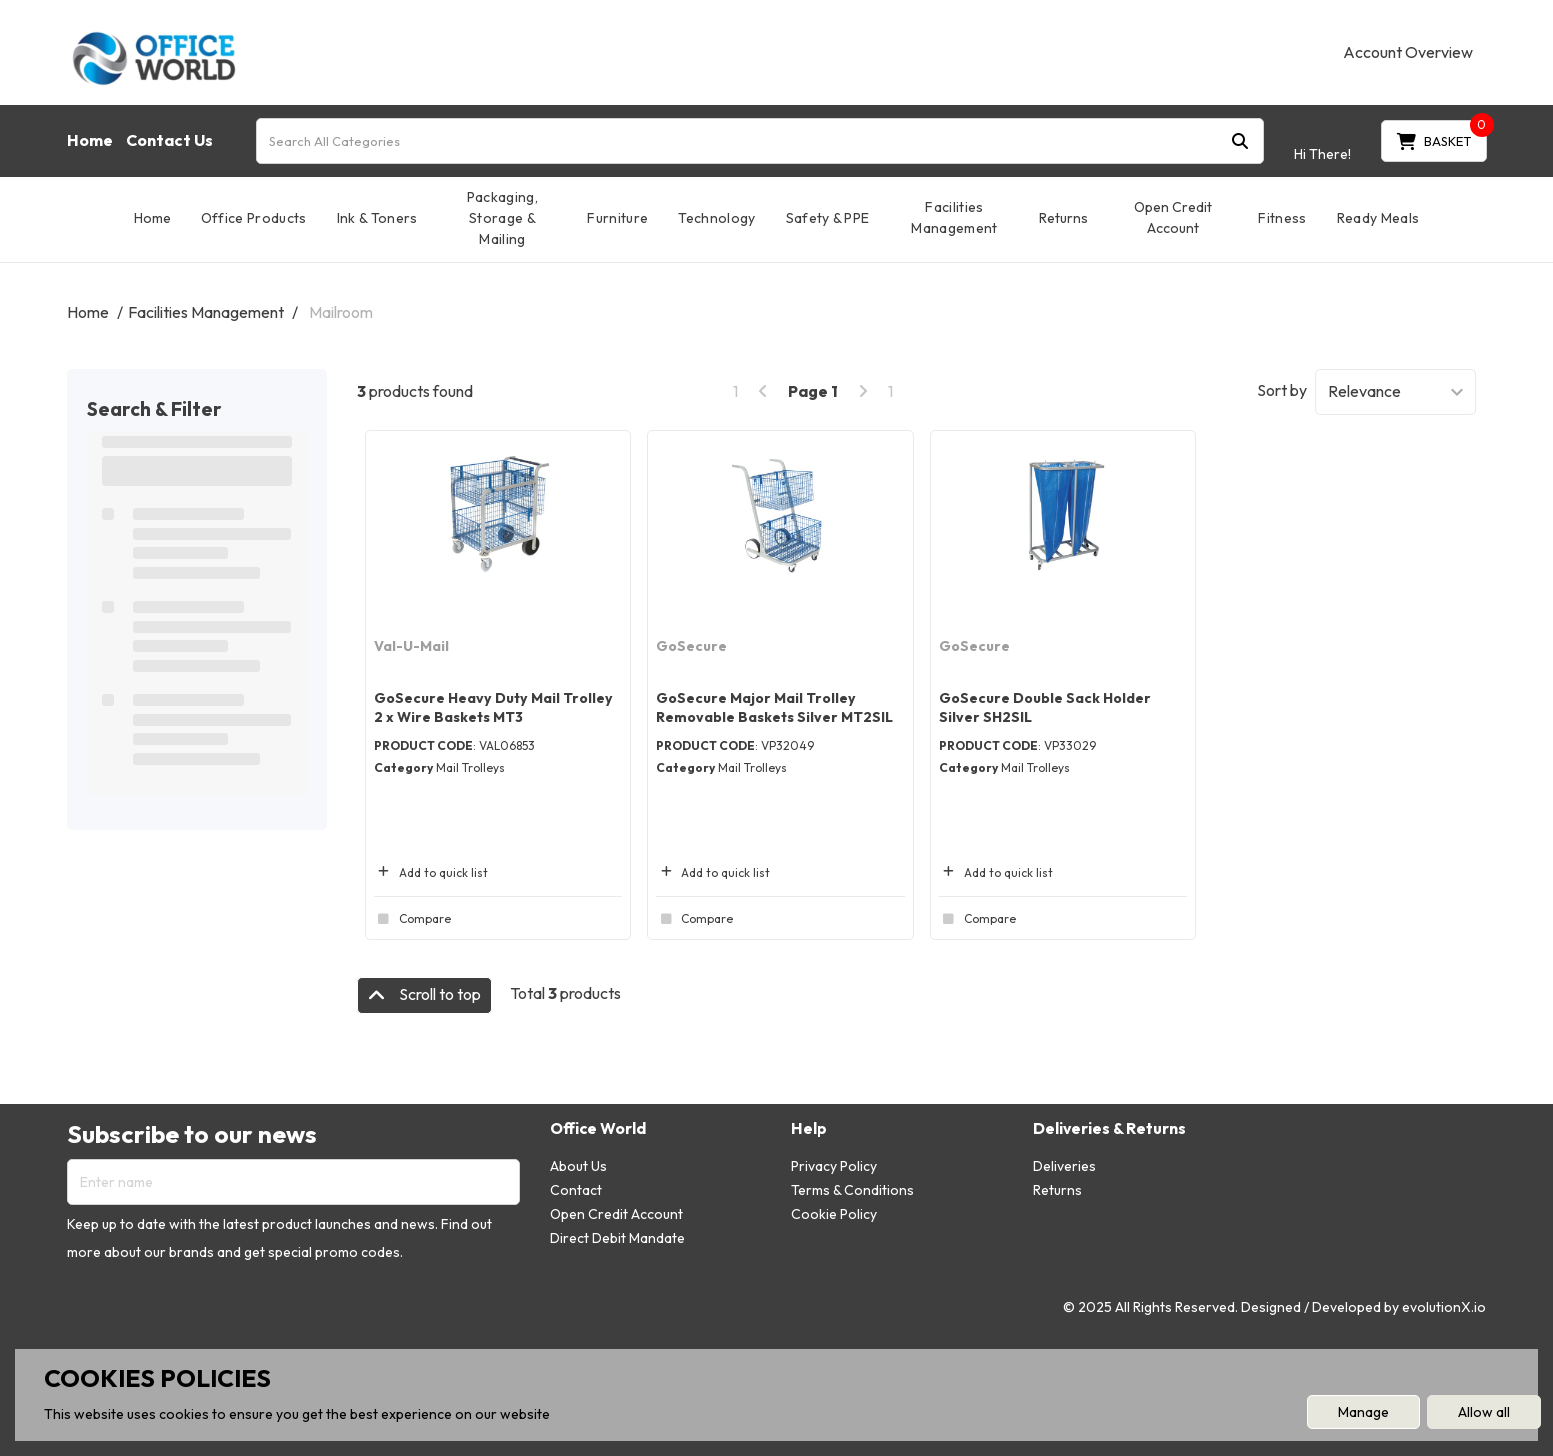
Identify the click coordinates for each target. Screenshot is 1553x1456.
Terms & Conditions (852, 1190)
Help (809, 1128)
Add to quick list (431, 872)
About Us (578, 1166)
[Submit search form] (1240, 140)
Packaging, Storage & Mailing (502, 218)
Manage (1363, 1412)
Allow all (1484, 1412)
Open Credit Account (1173, 217)
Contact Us (169, 140)
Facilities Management (954, 217)
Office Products (254, 218)
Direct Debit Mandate (617, 1238)
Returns (1063, 218)
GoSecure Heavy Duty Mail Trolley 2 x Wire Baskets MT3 (493, 707)
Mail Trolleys (470, 767)
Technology (716, 218)
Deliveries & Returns (1109, 1128)
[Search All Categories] (760, 141)
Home (90, 140)
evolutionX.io (1444, 1307)
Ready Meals (1378, 218)
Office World (598, 1128)
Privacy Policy (834, 1166)
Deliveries (1064, 1166)
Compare (412, 919)
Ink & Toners (377, 218)
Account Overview (1408, 52)
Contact (576, 1190)
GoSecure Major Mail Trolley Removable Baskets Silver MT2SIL (774, 707)
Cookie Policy (834, 1214)
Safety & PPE (828, 218)
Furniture (617, 218)
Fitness (1282, 218)
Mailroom (341, 312)
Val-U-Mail (411, 646)
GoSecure (691, 646)
